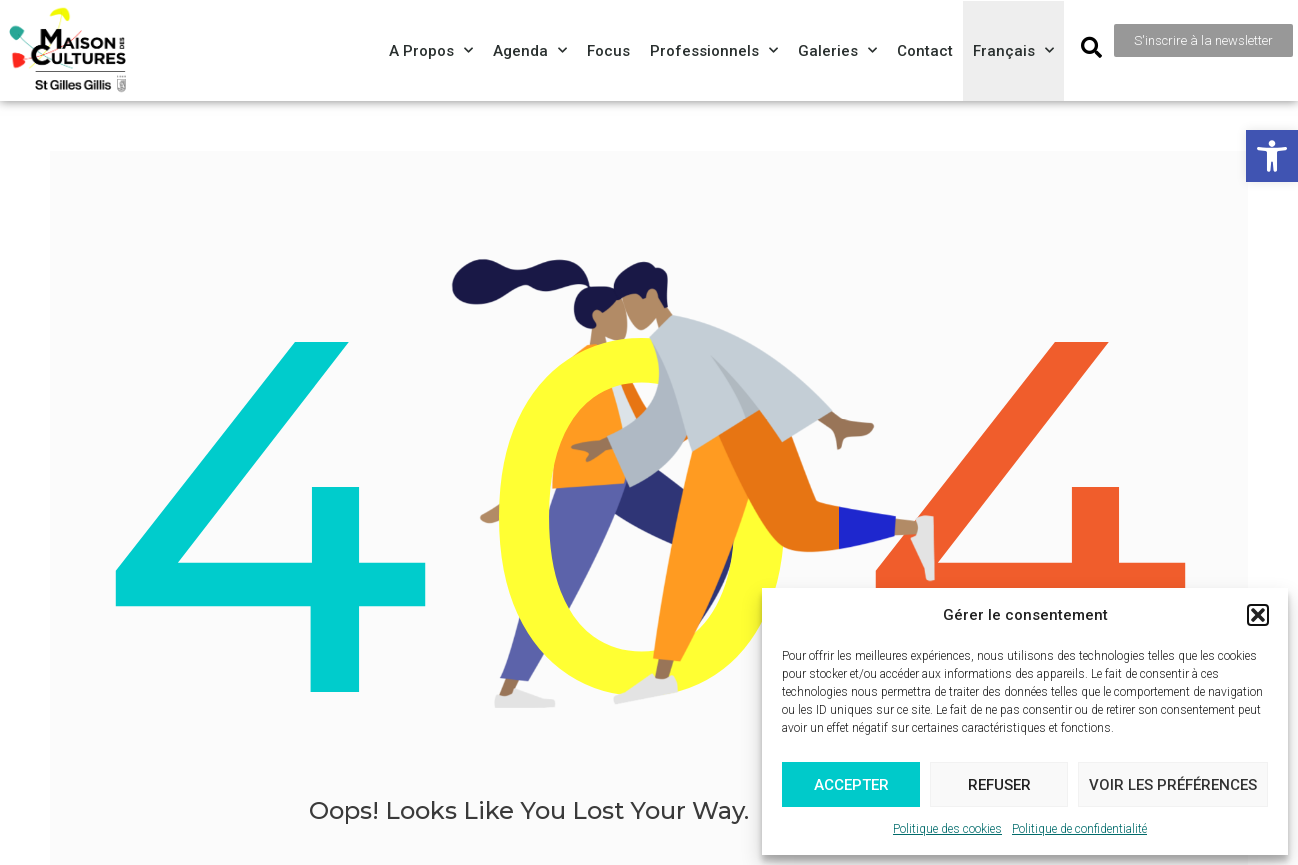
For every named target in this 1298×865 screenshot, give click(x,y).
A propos (431, 50)
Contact (925, 51)
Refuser (999, 785)
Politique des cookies (947, 829)
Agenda (530, 50)
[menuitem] (1013, 51)
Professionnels (714, 50)
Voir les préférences (1173, 785)
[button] (1272, 156)
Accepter (851, 785)
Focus (608, 51)
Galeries (837, 50)
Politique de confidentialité (1079, 829)
